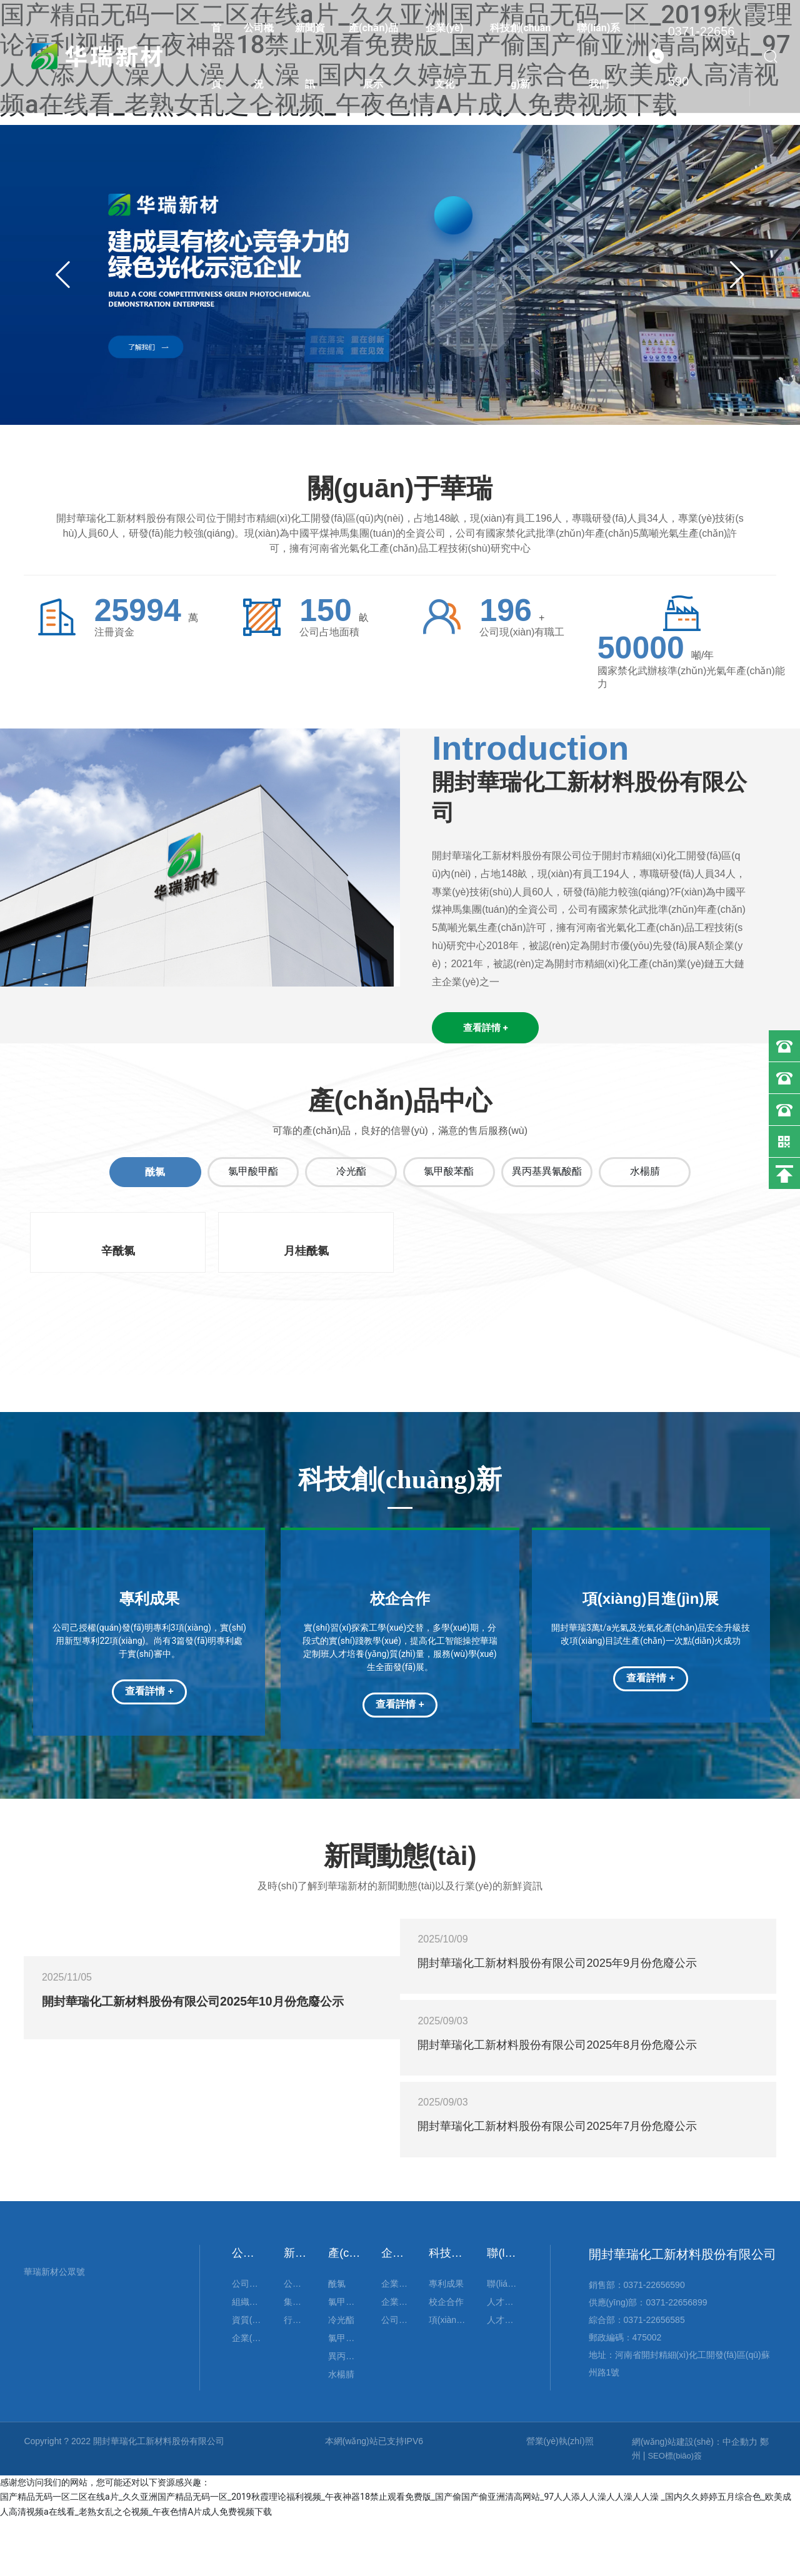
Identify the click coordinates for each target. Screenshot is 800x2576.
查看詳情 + (149, 1694)
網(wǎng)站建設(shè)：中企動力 (695, 2499)
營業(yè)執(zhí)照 (560, 2498)
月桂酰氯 (306, 1254)
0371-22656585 (654, 2377)
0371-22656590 (701, 56)
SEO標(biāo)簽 (675, 2512)
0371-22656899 (676, 2359)
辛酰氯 (118, 1254)
